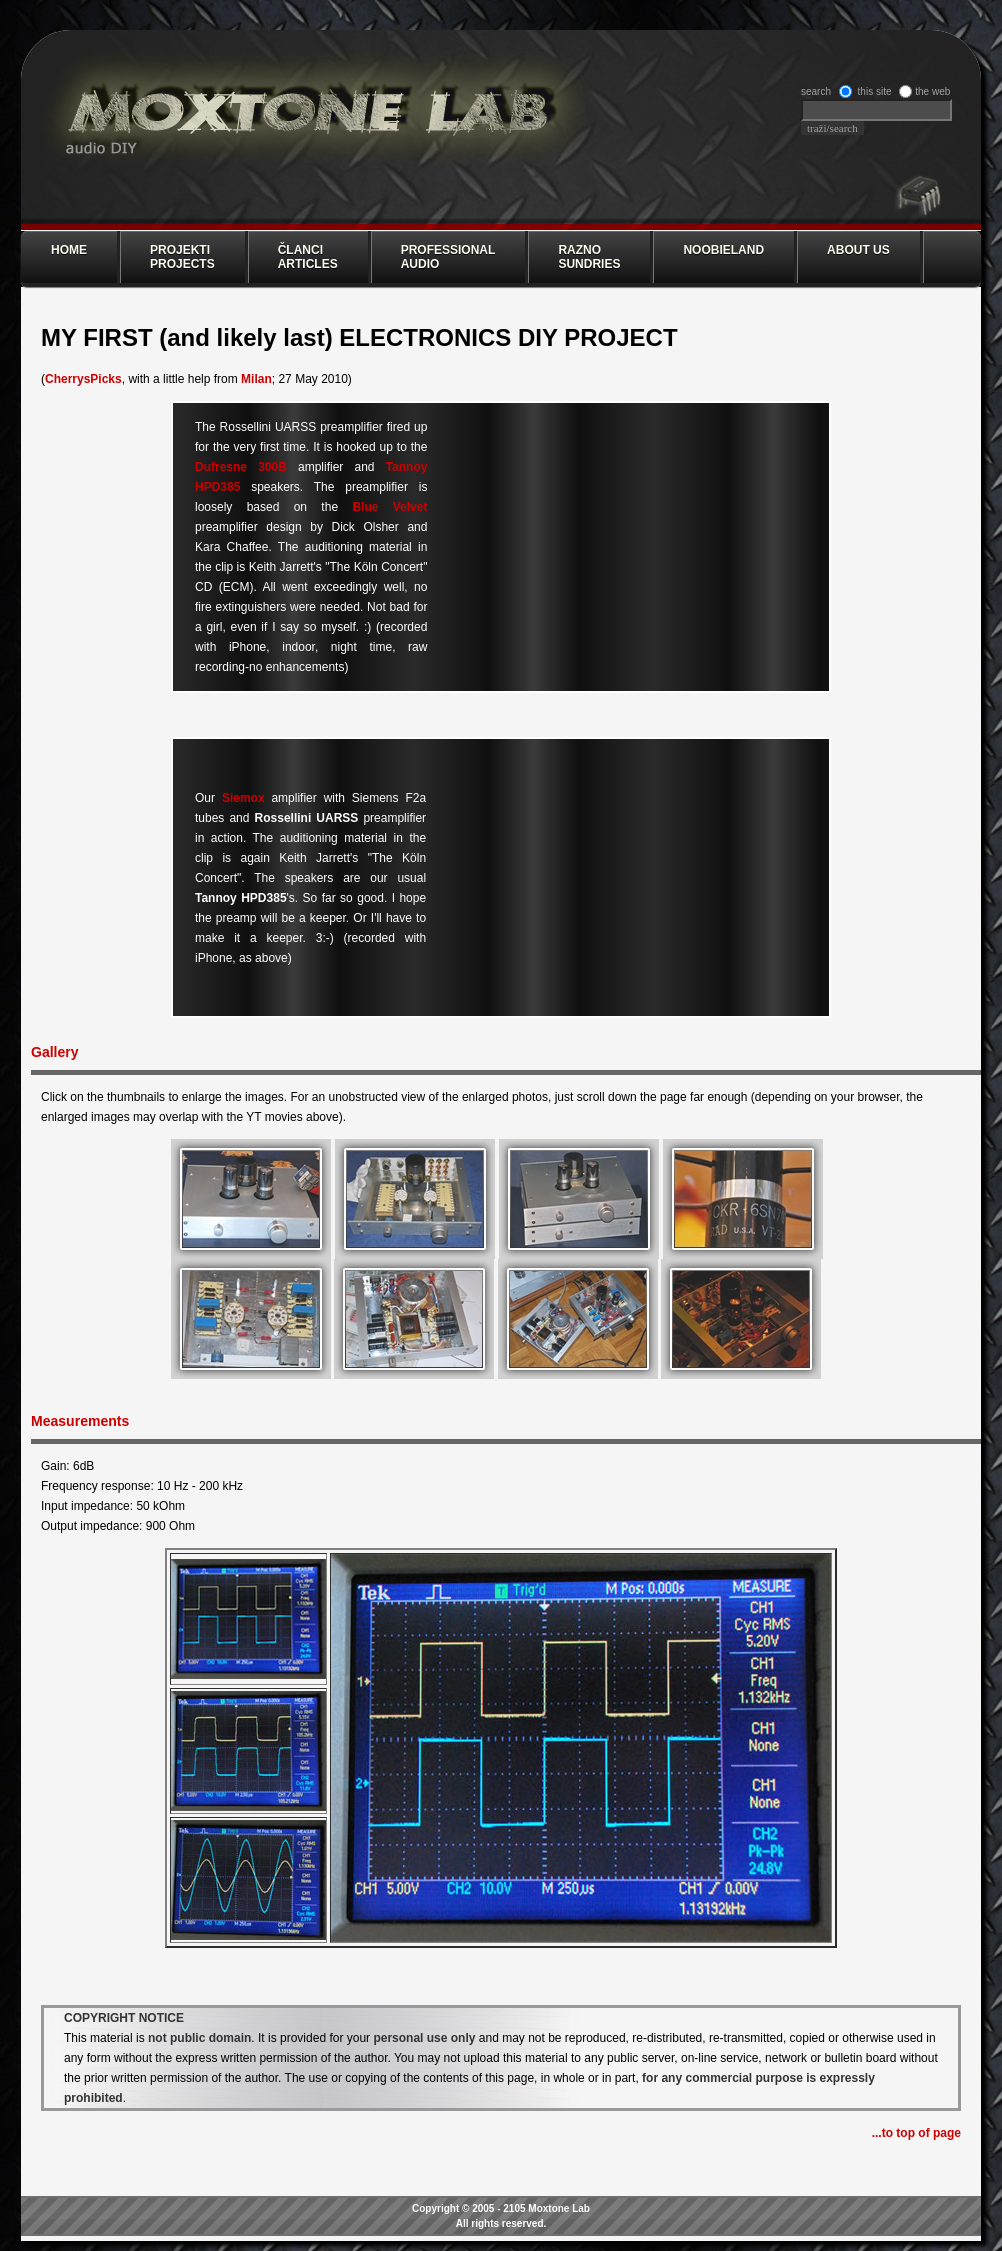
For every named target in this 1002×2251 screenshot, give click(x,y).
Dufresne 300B (241, 467)
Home (69, 250)
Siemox (243, 798)
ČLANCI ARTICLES (308, 257)
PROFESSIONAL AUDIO (448, 257)
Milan (256, 379)
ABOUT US (858, 250)
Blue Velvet (389, 507)
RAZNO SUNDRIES (589, 257)
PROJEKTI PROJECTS (182, 257)
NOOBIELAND (723, 250)
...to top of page (916, 2133)
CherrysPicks (83, 379)
